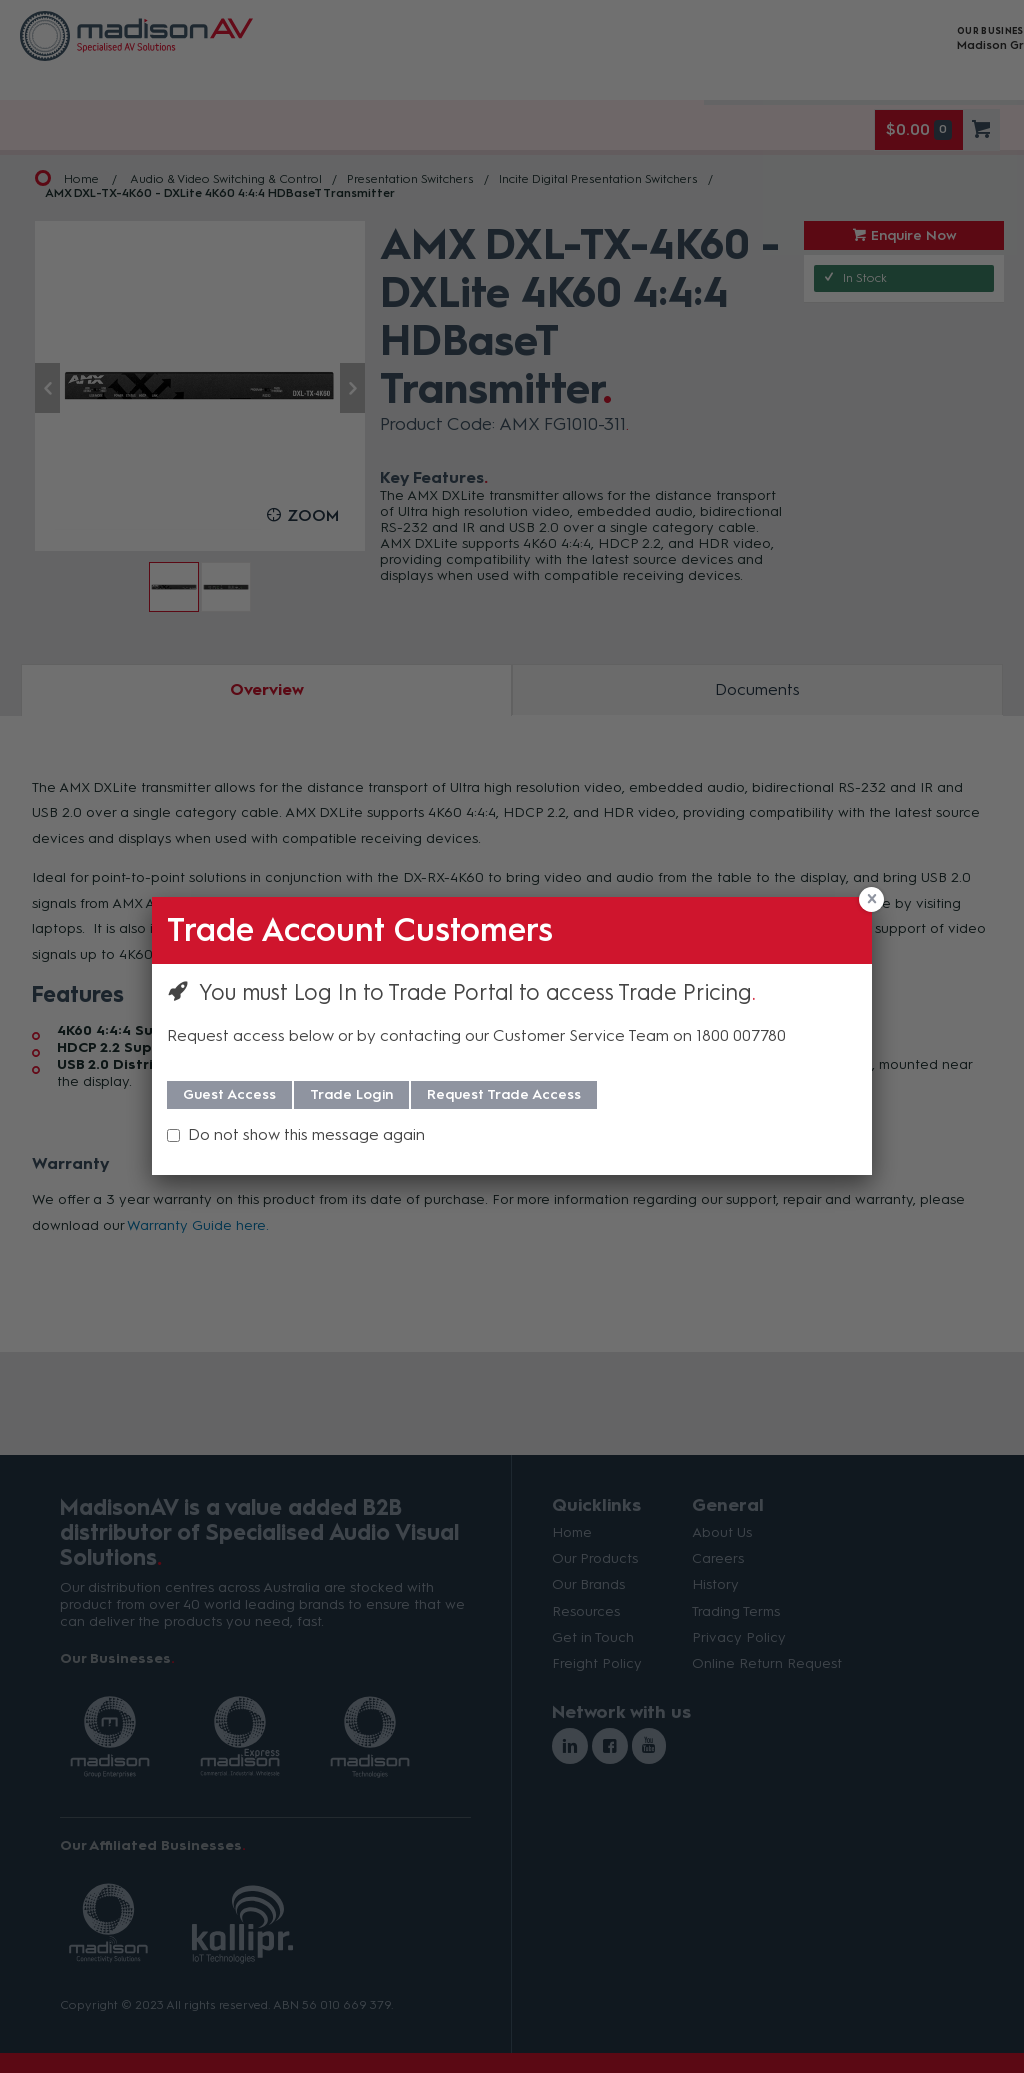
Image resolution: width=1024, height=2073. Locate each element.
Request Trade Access (504, 1094)
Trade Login (351, 1094)
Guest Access (229, 1094)
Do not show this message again (306, 1134)
